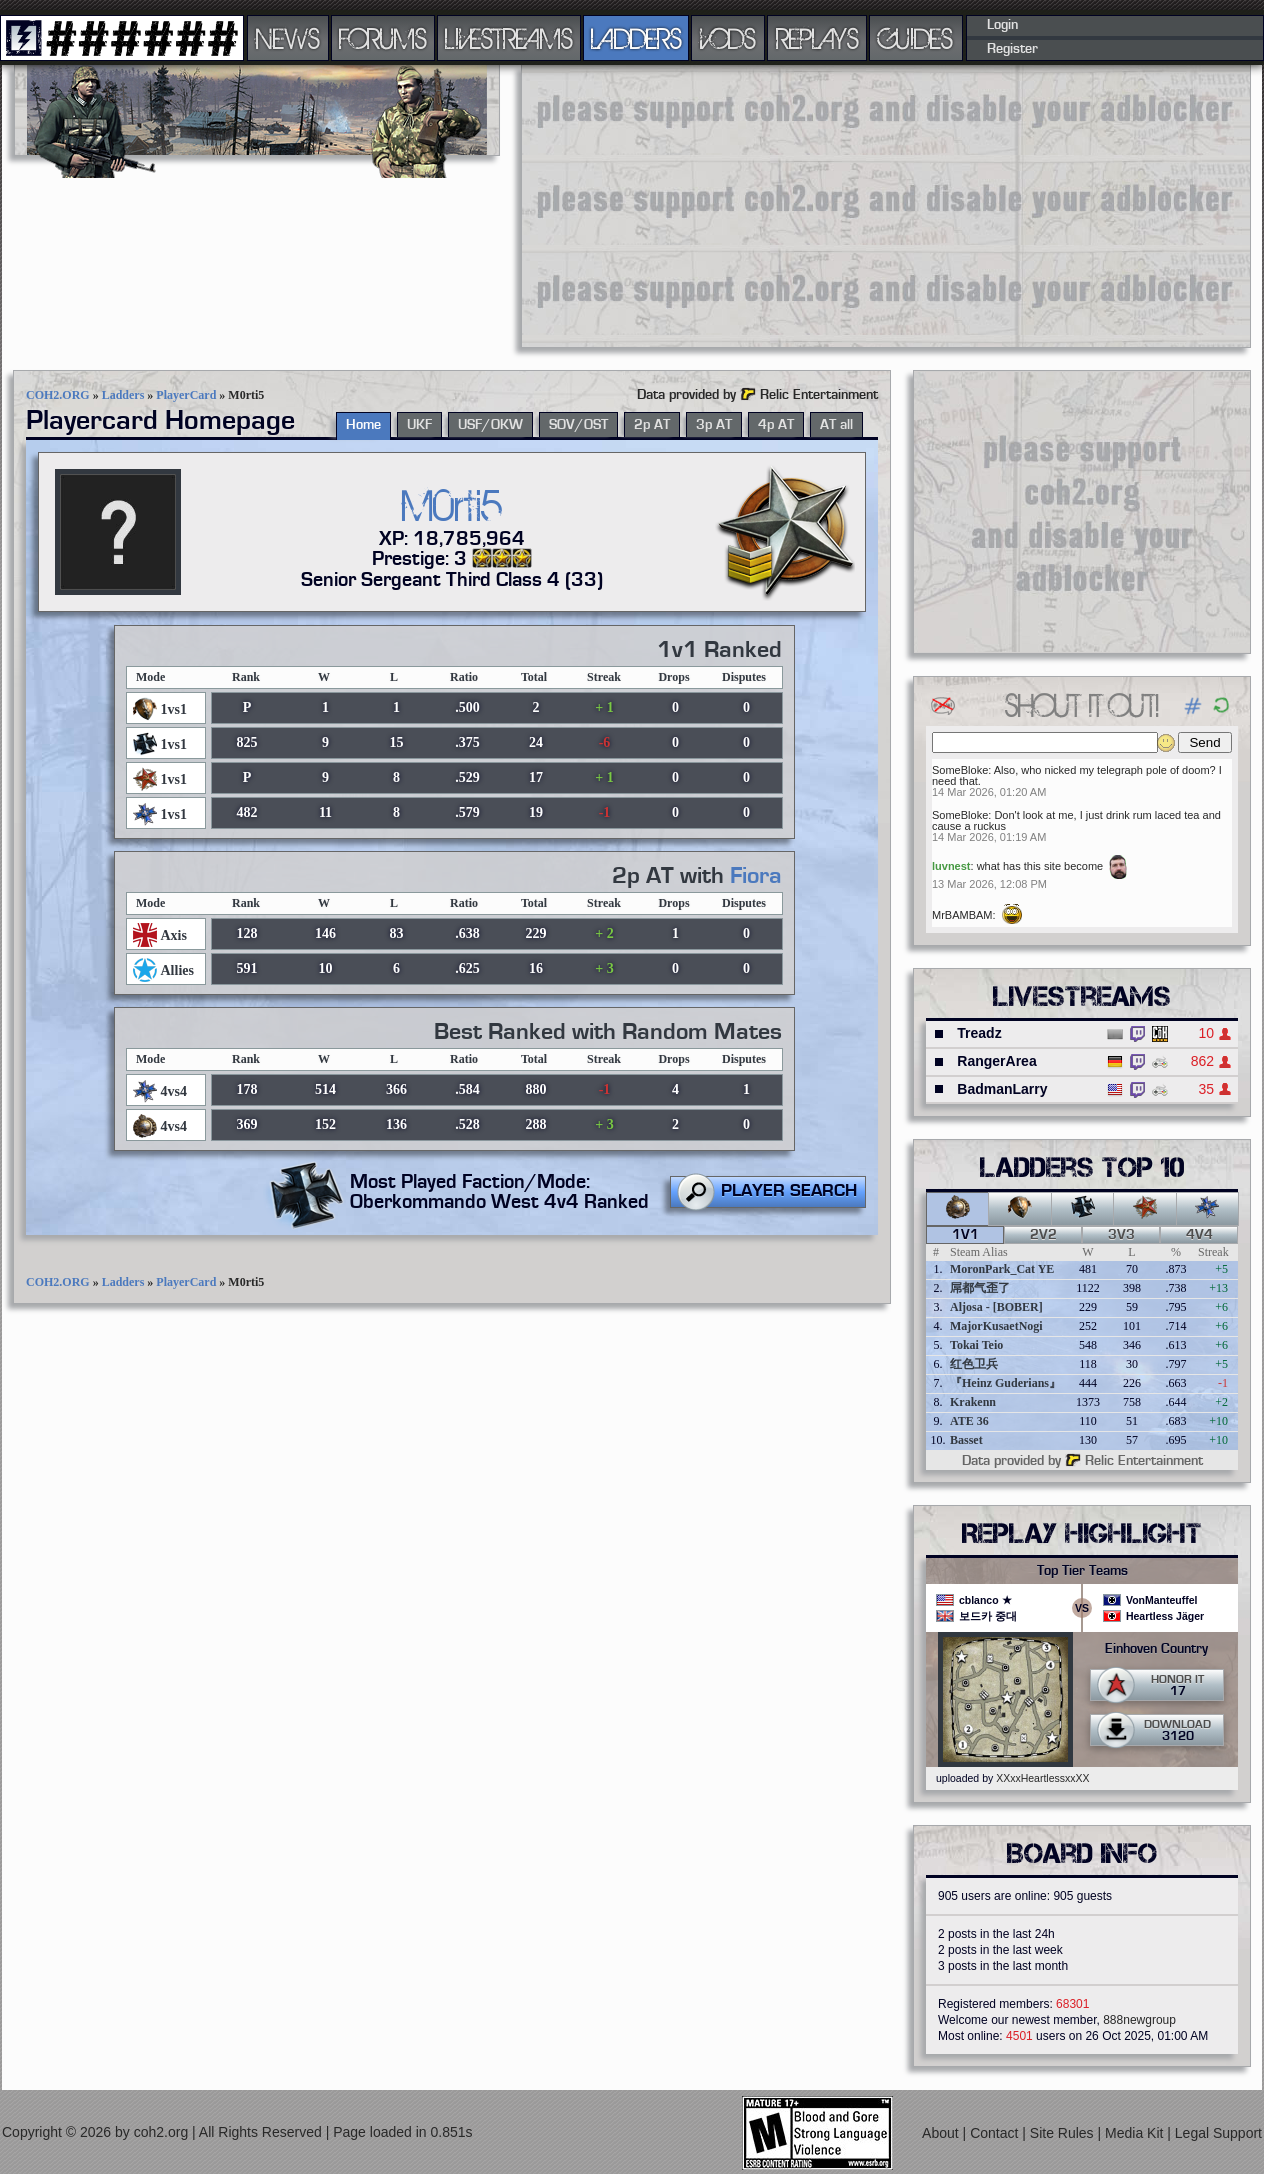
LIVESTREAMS (509, 38)
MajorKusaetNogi (996, 1326)
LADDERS (636, 38)
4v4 (1199, 1235)
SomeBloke (960, 770)
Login (1002, 25)
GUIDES (916, 38)
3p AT (714, 425)
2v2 (1043, 1235)
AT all (836, 425)
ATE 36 (969, 1421)
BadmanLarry (1002, 1089)
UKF (419, 425)
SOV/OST (578, 425)
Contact (996, 2133)
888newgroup (1139, 2020)
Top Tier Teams (1082, 1571)
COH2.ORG (58, 395)
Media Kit (1136, 2133)
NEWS (288, 38)
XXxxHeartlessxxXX (1042, 1778)
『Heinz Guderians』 (1005, 1383)
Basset (966, 1440)
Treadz (979, 1033)
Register (1012, 49)
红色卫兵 (974, 1364)
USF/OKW (490, 425)
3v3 (1121, 1235)
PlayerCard (186, 395)
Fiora (756, 876)
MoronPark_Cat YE (1002, 1269)
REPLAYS (817, 38)
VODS (728, 38)
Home (363, 425)
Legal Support (1218, 2133)
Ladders (123, 395)
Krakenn (973, 1402)
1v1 (965, 1235)
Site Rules (1064, 2133)
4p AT (776, 425)
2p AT (652, 425)
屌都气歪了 (980, 1288)
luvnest (951, 866)
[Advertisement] (766, 205)
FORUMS (383, 38)
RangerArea (996, 1061)
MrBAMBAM (962, 915)
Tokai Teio (976, 1345)
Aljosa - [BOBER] (996, 1307)
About (942, 2133)
